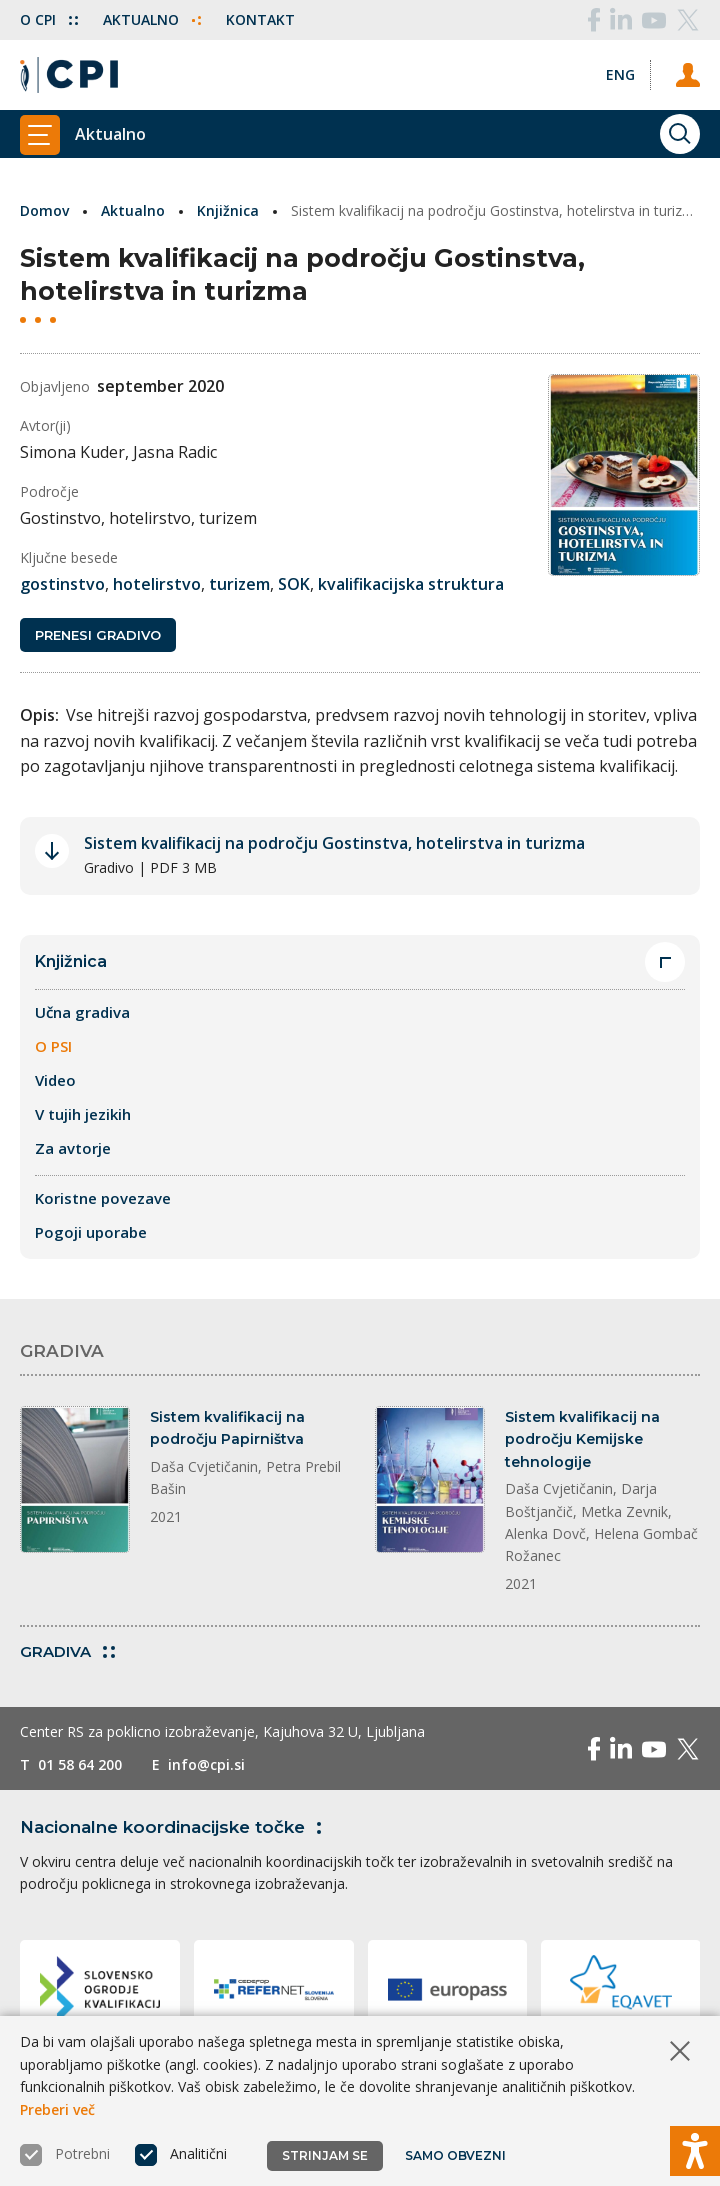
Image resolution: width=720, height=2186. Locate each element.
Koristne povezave (103, 1198)
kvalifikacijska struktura (411, 584)
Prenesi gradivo (98, 635)
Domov (44, 210)
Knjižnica (228, 210)
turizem (239, 584)
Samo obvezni (455, 2155)
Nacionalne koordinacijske (174, 1827)
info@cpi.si (206, 1764)
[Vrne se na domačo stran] (69, 75)
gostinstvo (62, 584)
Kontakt (260, 19)
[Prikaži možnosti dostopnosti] (695, 2151)
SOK (294, 584)
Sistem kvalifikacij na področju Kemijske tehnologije (582, 1439)
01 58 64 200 (80, 1764)
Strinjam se (325, 2155)
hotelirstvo (157, 584)
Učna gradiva (82, 1012)
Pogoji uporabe (91, 1232)
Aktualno (152, 19)
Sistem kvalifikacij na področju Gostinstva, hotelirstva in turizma (334, 843)
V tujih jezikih (83, 1114)
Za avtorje (73, 1148)
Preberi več (57, 2109)
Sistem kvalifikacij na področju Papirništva (227, 1428)
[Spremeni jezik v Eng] (620, 74)
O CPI (49, 19)
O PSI (53, 1046)
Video (55, 1080)
